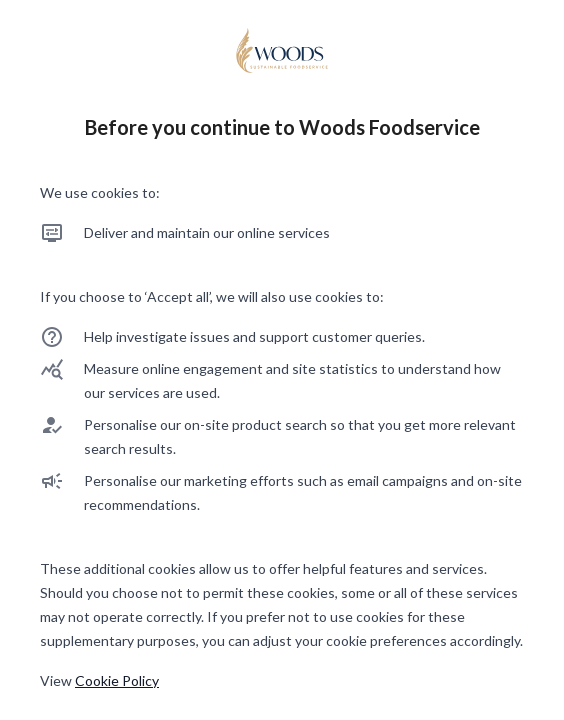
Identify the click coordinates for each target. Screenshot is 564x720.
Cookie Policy (117, 680)
